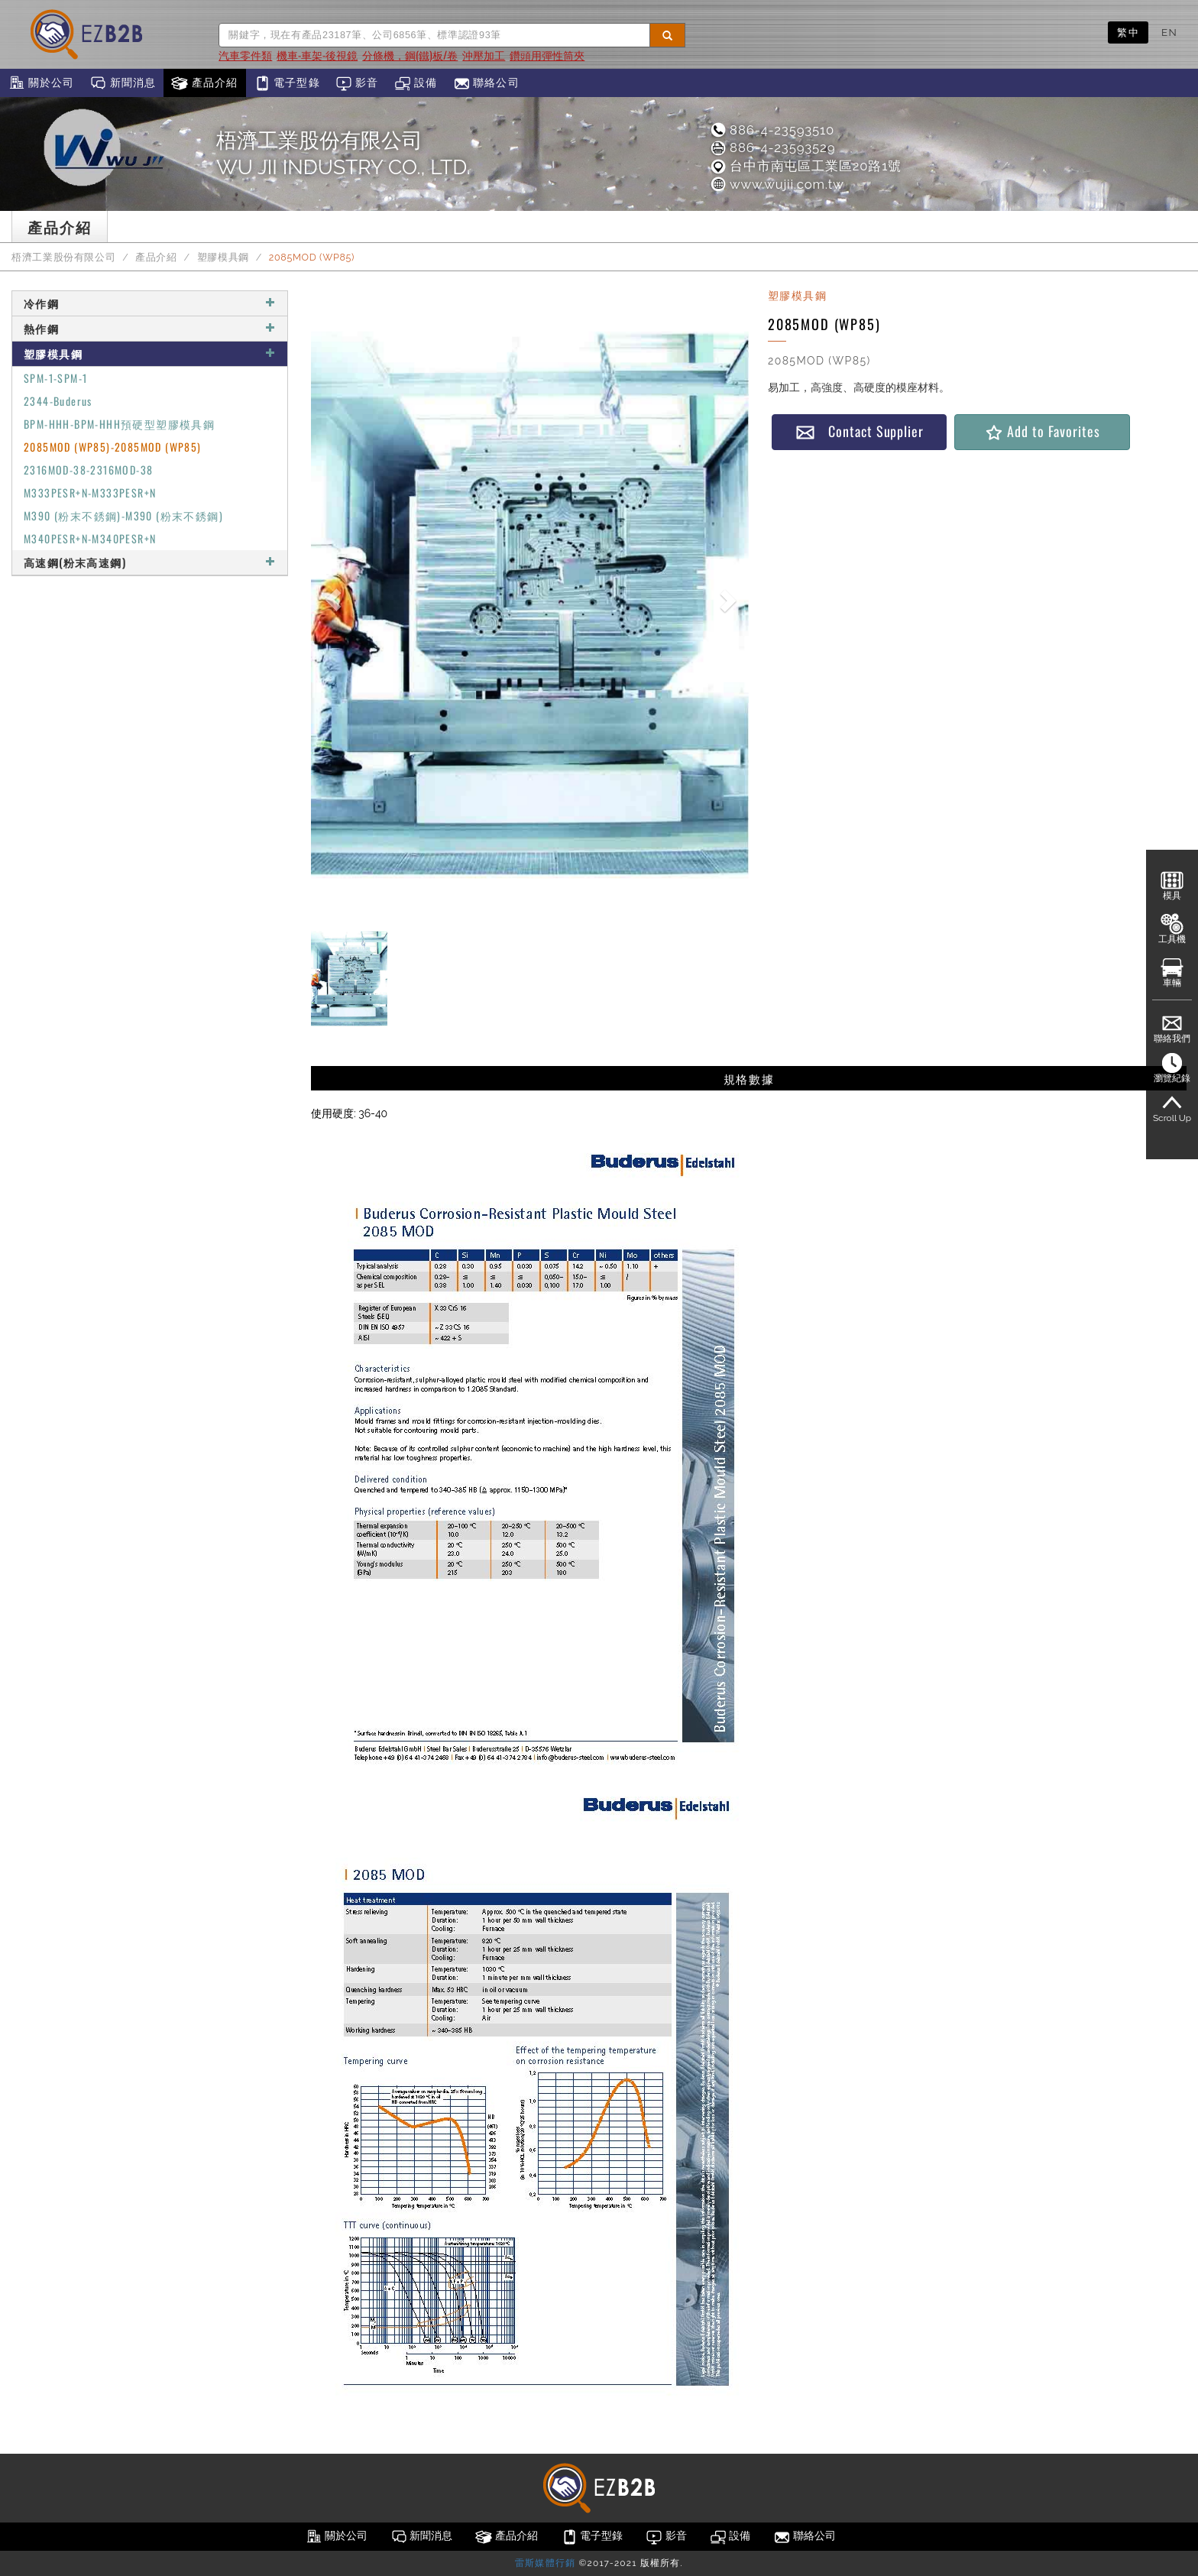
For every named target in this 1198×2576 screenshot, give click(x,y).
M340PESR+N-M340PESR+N (90, 538)
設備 (416, 83)
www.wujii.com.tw (776, 184)
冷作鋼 (150, 303)
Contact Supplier (859, 431)
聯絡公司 (486, 83)
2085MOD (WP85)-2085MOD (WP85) (113, 447)
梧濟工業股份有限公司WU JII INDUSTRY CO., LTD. (343, 153)
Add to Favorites (1041, 431)
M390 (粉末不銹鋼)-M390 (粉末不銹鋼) (123, 515)
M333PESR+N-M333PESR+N (90, 492)
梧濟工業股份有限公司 (63, 257)
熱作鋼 (150, 328)
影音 (357, 83)
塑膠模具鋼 (223, 257)
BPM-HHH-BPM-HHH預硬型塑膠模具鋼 (119, 424)
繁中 (1128, 32)
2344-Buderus (58, 401)
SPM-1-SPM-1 (55, 378)
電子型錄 (287, 83)
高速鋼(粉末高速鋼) (150, 562)
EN (1169, 32)
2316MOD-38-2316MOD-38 (88, 470)
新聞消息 (122, 83)
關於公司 (41, 83)
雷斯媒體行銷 (545, 2563)
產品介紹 (204, 83)
